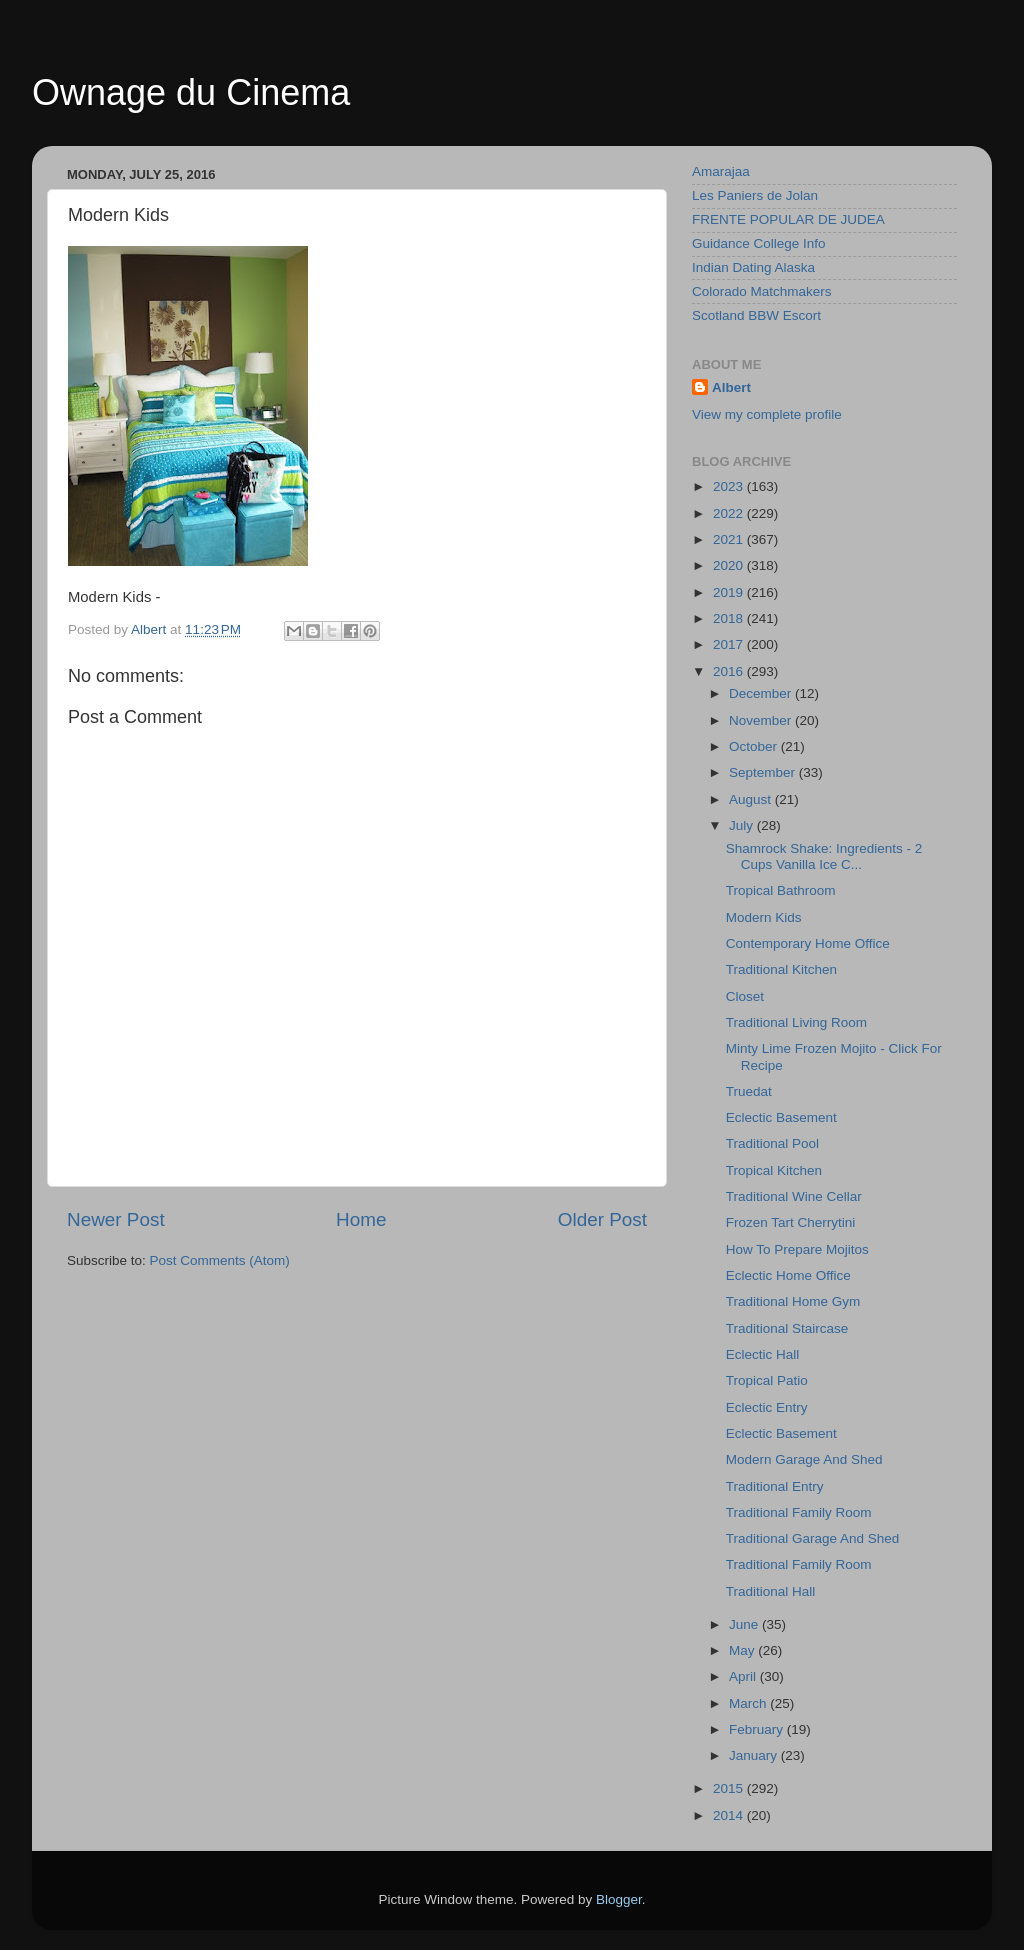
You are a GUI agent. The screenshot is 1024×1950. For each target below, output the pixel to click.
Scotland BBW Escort (756, 315)
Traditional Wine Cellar (794, 1196)
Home (361, 1219)
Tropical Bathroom (781, 890)
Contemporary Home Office (808, 943)
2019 (730, 592)
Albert (731, 387)
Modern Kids (764, 917)
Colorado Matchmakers (762, 291)
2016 (730, 671)
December (762, 693)
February (758, 1729)
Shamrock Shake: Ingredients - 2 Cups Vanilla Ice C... (824, 856)
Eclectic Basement (781, 1117)
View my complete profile (767, 414)
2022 (730, 513)
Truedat (749, 1091)
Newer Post (116, 1219)
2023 (730, 486)
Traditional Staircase (787, 1328)
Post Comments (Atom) (220, 1260)
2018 (730, 618)
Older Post (602, 1219)
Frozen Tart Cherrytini (791, 1222)
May (743, 1650)
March (749, 1703)
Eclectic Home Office (788, 1275)
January (755, 1755)
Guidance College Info (759, 243)
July (743, 825)
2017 (730, 644)
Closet (745, 996)
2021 (730, 539)
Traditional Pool (772, 1143)
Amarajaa (721, 171)
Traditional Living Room (796, 1022)
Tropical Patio (767, 1380)
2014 (730, 1815)
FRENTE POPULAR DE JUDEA (788, 219)
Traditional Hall (771, 1591)
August (752, 799)
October (755, 746)
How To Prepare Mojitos (797, 1249)
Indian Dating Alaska (753, 267)
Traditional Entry (775, 1486)
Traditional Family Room (799, 1512)
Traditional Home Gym (793, 1301)
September (764, 772)
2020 (730, 565)
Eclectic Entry (767, 1407)
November (762, 720)
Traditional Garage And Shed (813, 1538)
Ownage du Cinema (191, 92)
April (744, 1676)
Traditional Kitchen (781, 969)
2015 (730, 1788)
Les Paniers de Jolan (755, 195)
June (745, 1624)
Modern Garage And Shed (804, 1459)
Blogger (619, 1899)
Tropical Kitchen (774, 1170)
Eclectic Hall (763, 1354)
